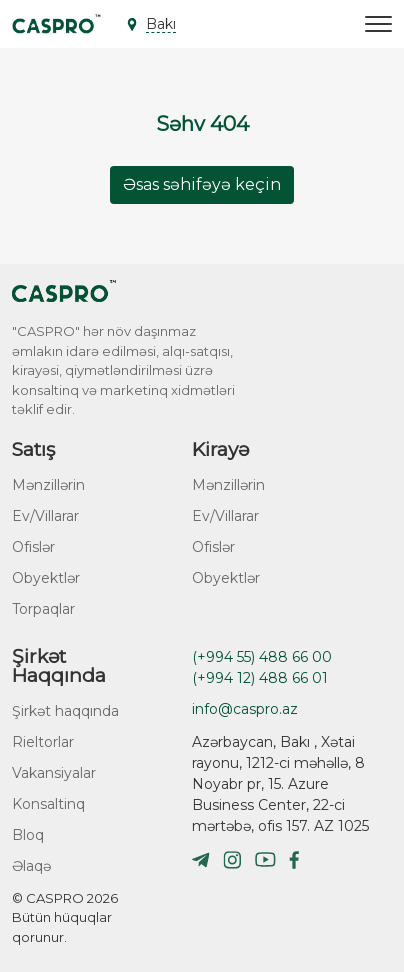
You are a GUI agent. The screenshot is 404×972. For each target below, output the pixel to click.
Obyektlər (46, 578)
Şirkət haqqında (65, 711)
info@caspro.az (245, 709)
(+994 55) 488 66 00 (262, 657)
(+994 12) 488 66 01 (260, 678)
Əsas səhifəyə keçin (202, 184)
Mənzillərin (48, 485)
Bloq (28, 835)
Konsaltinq (48, 804)
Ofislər (33, 547)
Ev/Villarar (45, 516)
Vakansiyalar (54, 773)
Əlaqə (31, 866)
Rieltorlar (43, 742)
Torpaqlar (43, 609)
